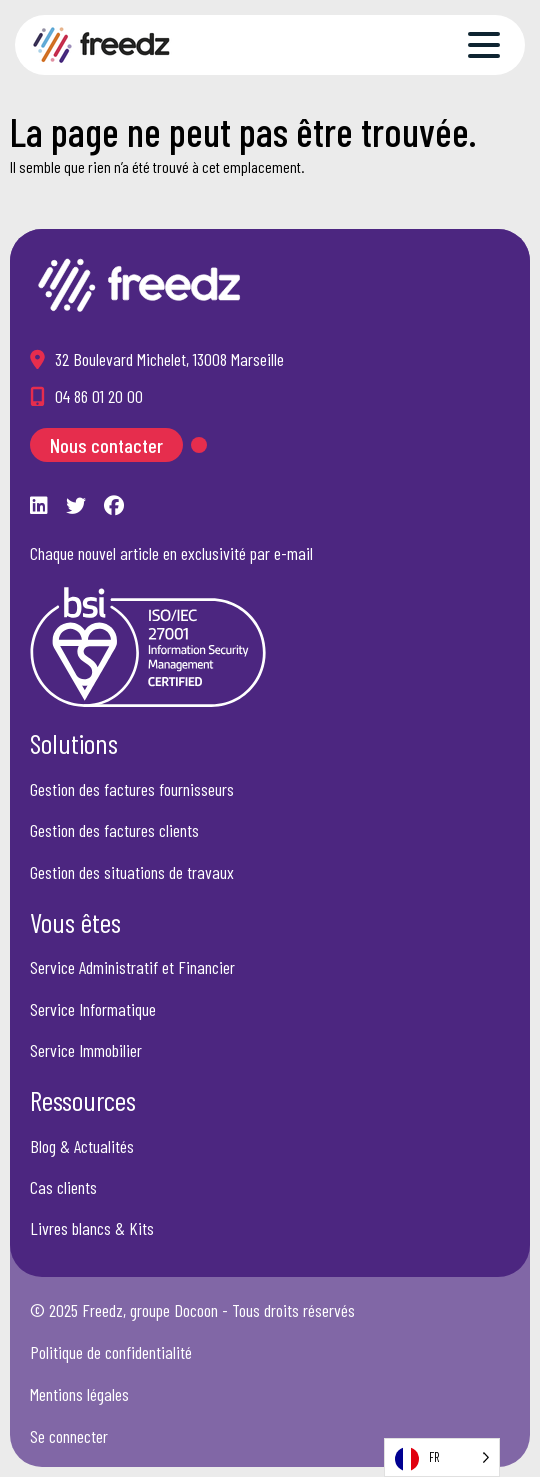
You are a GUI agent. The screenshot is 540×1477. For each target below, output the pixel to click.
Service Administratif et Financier (132, 967)
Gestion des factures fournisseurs (132, 789)
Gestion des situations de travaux (132, 872)
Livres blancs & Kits (92, 1228)
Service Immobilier (86, 1050)
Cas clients (63, 1187)
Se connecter (69, 1436)
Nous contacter (106, 445)
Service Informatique (93, 1009)
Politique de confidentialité (111, 1352)
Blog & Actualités (82, 1146)
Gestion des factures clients (114, 830)
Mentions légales (79, 1394)
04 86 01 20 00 (99, 396)
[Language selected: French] (442, 1457)
